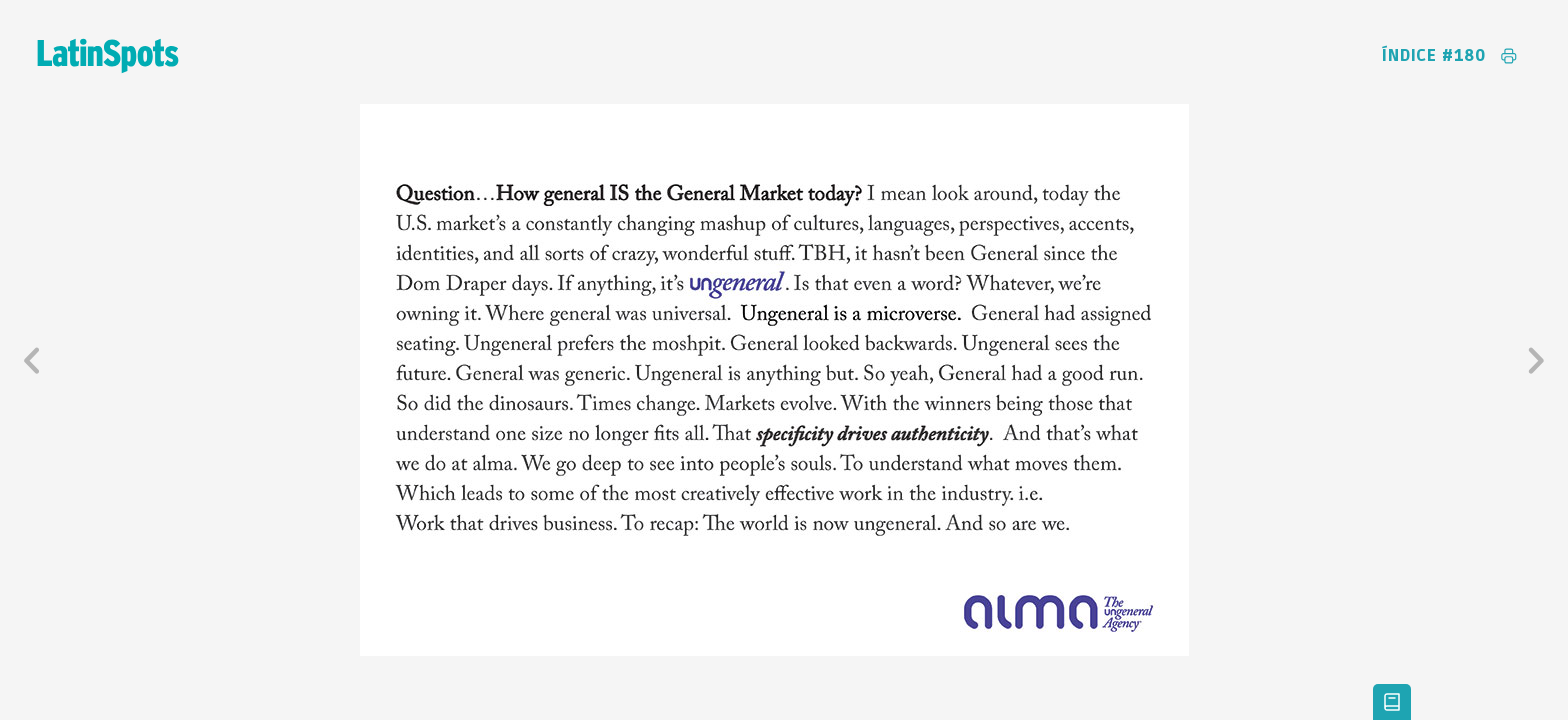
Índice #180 (1434, 56)
